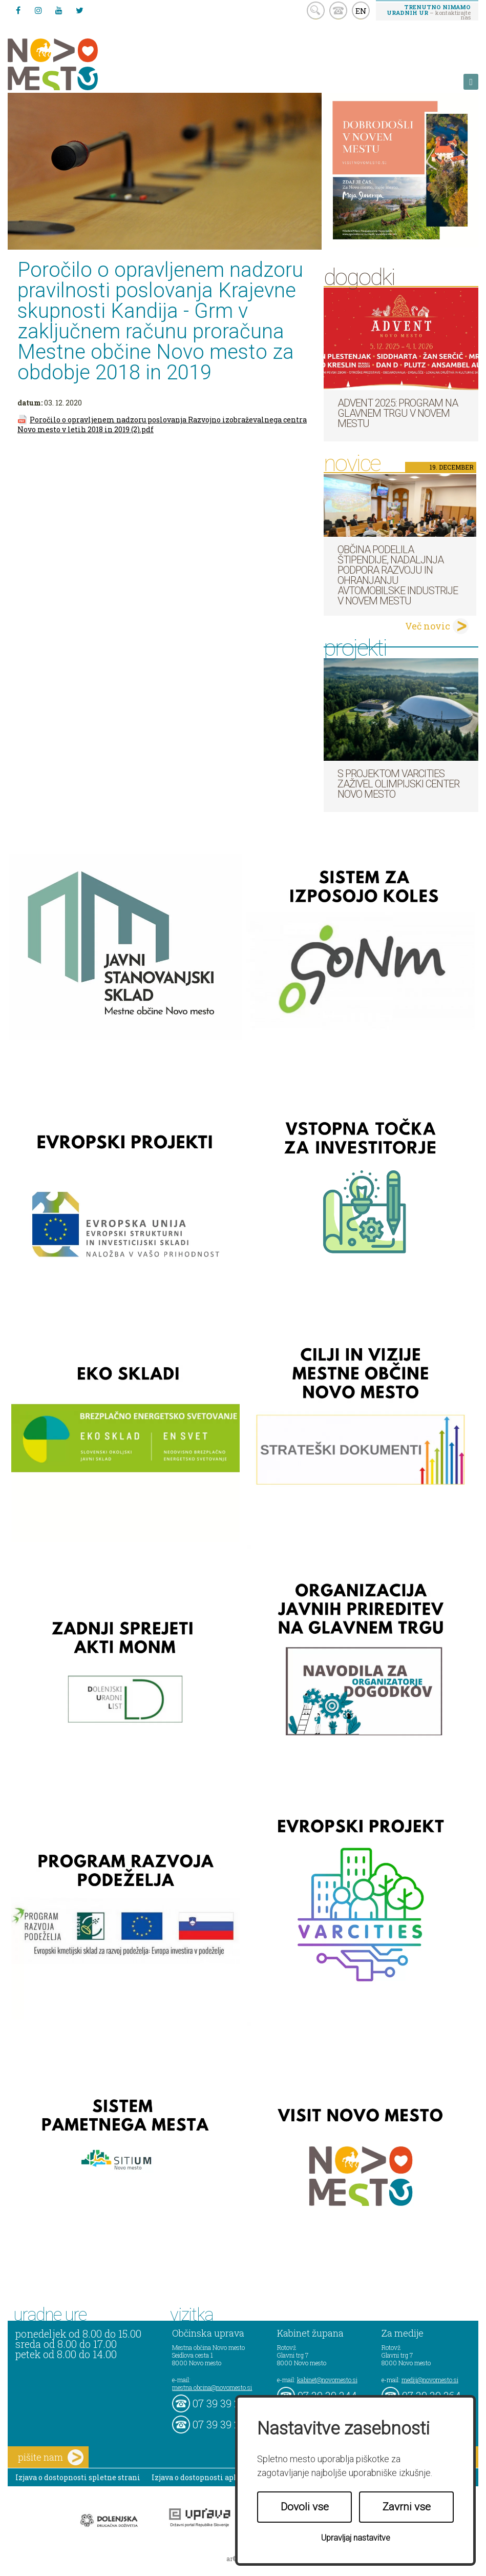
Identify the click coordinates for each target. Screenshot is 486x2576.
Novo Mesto (77, 64)
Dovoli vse (305, 2507)
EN (361, 11)
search (316, 10)
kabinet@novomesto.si (327, 2380)
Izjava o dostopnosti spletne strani (77, 2477)
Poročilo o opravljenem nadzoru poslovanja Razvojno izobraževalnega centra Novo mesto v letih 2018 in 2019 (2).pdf (162, 424)
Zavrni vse (407, 2507)
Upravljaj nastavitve (355, 2538)
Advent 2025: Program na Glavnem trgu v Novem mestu (397, 413)
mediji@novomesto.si (430, 2380)
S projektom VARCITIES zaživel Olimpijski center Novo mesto (398, 783)
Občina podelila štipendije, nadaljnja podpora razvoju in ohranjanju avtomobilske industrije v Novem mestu (397, 575)
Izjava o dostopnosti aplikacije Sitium (220, 2477)
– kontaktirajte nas (429, 12)
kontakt (338, 10)
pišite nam (50, 2457)
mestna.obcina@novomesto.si (212, 2387)
